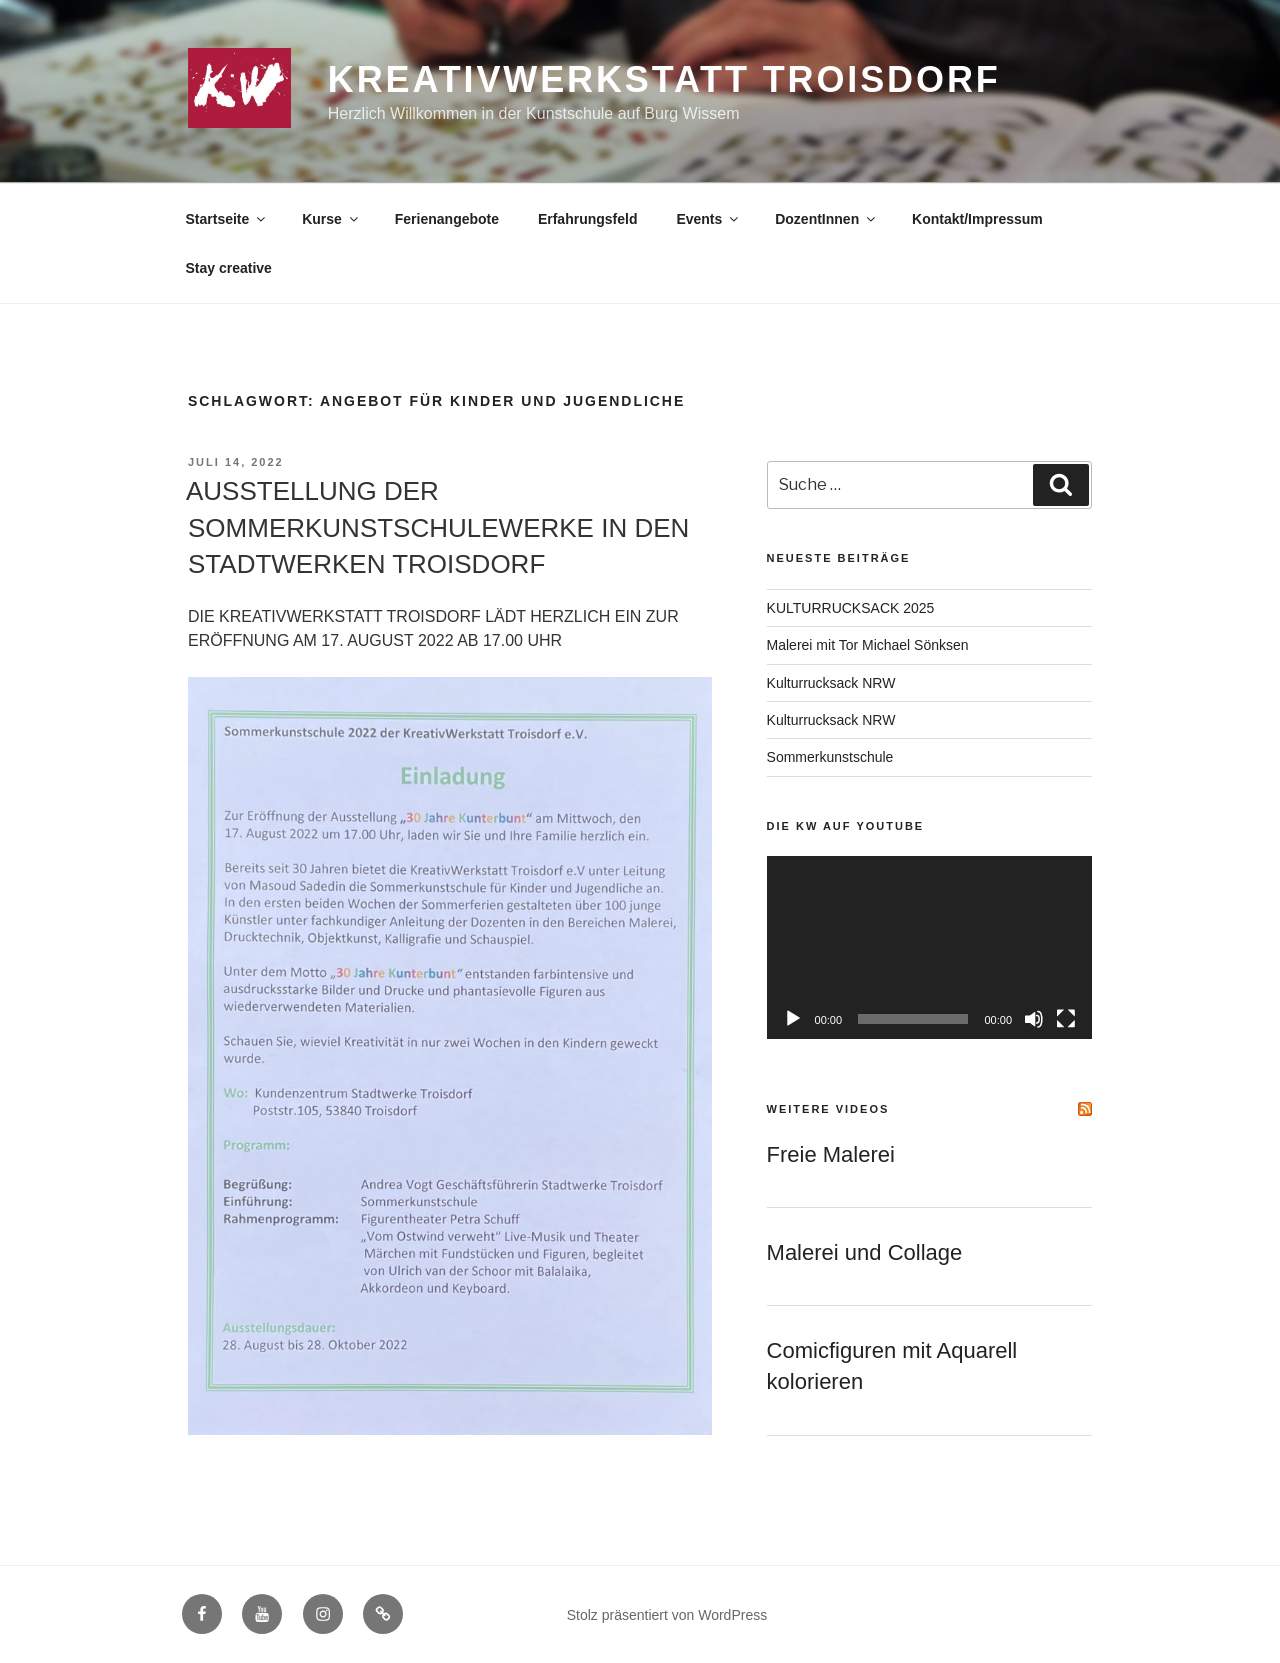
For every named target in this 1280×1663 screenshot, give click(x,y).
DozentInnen (826, 219)
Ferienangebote (447, 219)
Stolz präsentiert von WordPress (667, 1615)
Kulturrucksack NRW (831, 683)
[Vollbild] (1066, 1019)
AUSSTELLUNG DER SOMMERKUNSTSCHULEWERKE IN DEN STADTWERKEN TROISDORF (437, 527)
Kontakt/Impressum (977, 219)
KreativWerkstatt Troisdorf (664, 79)
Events (708, 219)
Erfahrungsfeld (588, 219)
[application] (929, 947)
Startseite (227, 219)
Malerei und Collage (865, 1252)
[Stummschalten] (1034, 1019)
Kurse (331, 219)
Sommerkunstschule (830, 757)
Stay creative (229, 268)
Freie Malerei (831, 1154)
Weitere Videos (828, 1109)
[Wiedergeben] (793, 1019)
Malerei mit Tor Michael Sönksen (868, 645)
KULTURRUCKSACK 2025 (851, 608)
